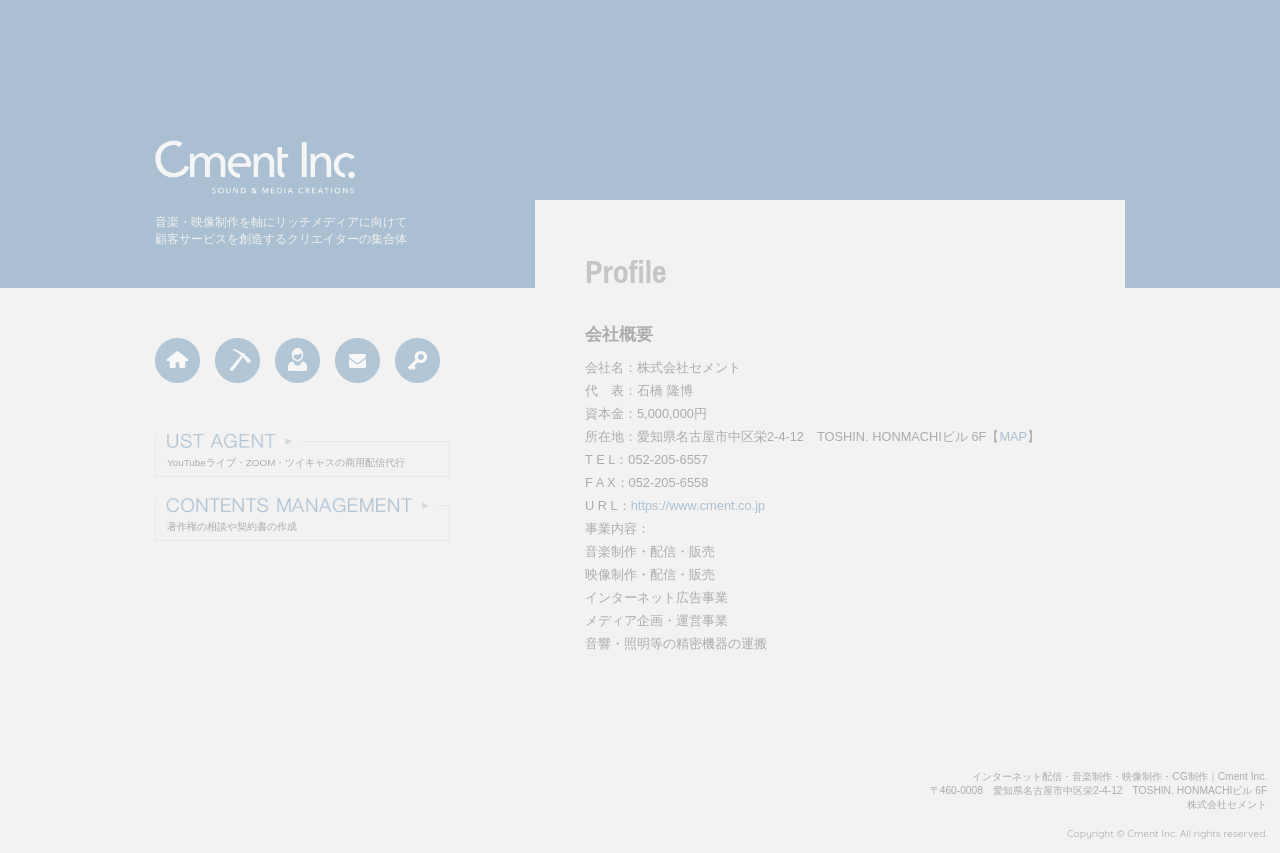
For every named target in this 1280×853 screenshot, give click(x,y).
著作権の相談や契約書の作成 (232, 526)
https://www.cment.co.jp (698, 505)
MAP (1013, 436)
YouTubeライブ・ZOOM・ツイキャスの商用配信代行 (286, 462)
